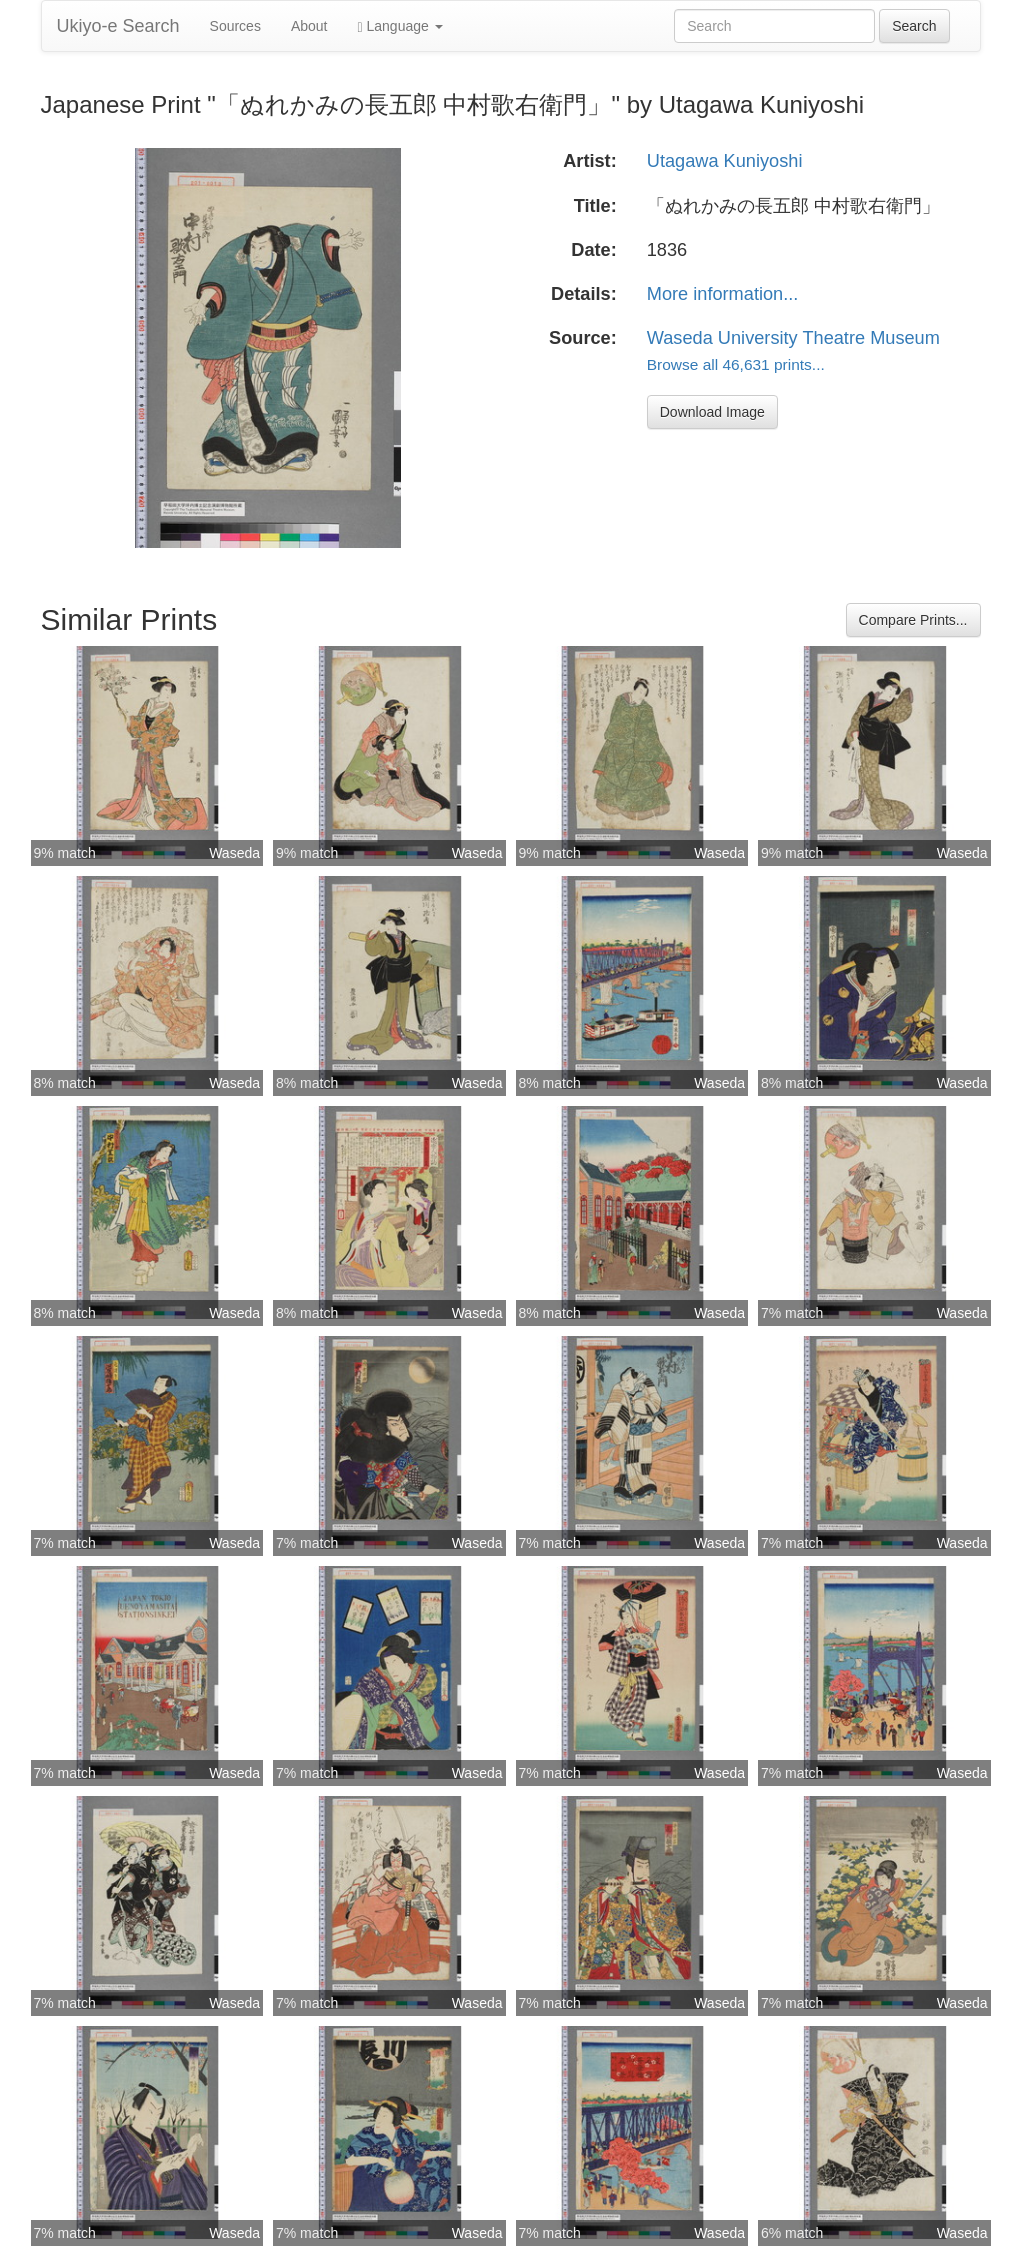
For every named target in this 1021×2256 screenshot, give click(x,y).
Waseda (234, 853)
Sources (235, 26)
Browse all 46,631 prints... (736, 364)
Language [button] (400, 26)
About (309, 26)
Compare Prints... (913, 620)
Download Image (712, 412)
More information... (723, 294)
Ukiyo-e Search (118, 26)
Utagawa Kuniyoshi (725, 161)
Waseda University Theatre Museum (793, 338)
